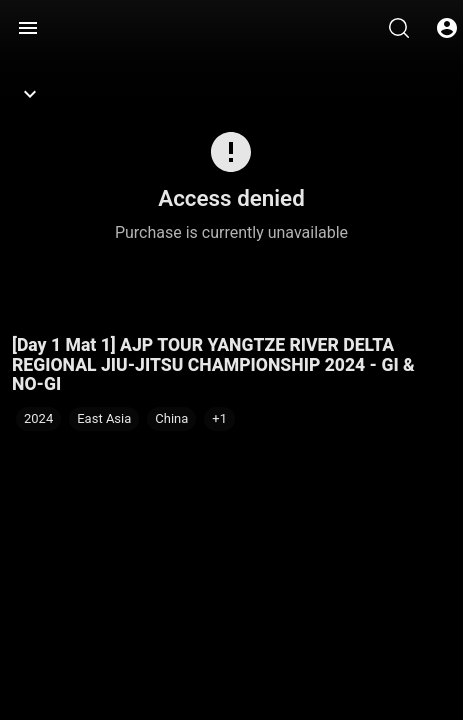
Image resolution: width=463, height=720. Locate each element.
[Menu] (28, 28)
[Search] (399, 28)
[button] (219, 419)
